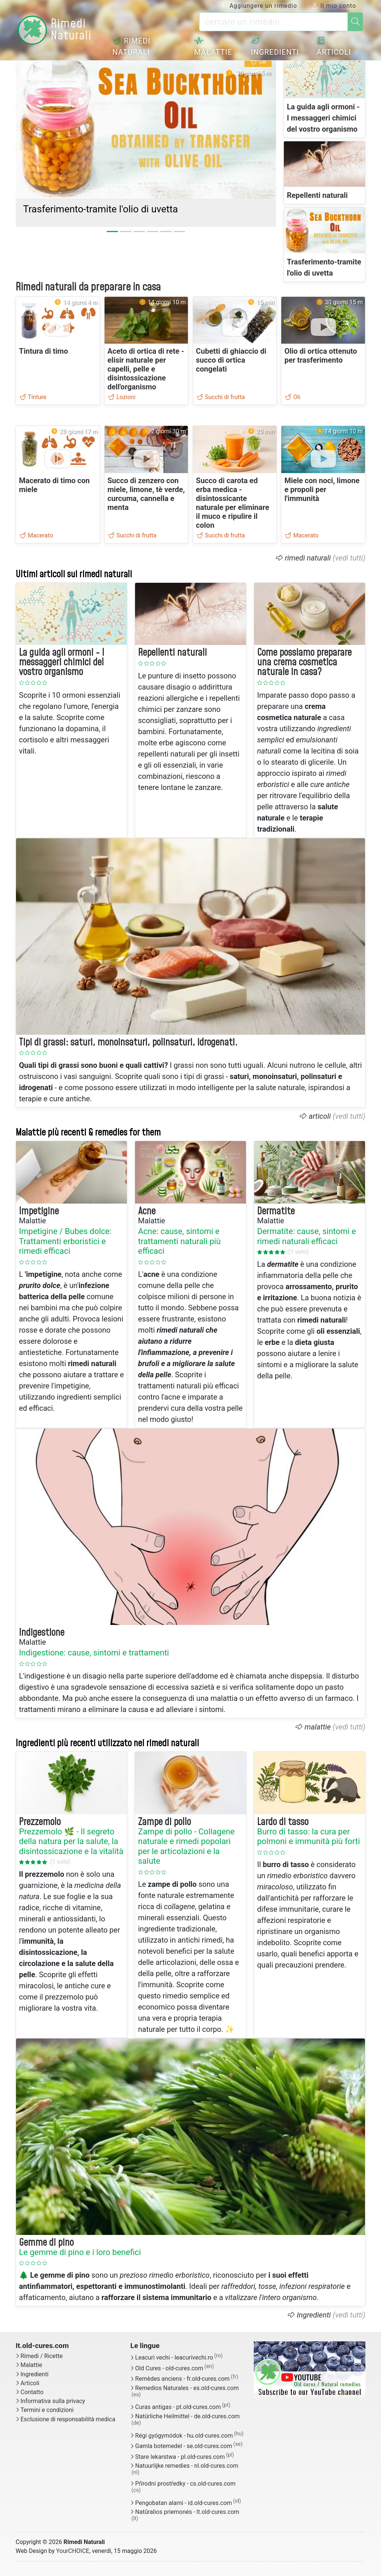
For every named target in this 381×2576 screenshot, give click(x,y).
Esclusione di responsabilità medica (67, 2419)
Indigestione (41, 1632)
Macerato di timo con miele (54, 485)
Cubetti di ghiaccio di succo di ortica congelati (231, 360)
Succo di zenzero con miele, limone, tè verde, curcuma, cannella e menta (146, 494)
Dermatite (276, 1211)
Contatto (32, 2392)
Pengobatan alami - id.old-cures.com (183, 2502)
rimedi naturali (308, 557)
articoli (320, 1116)
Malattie (217, 47)
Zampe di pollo (164, 1822)
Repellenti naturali (317, 195)
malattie (317, 1726)
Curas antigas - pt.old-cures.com (178, 2407)
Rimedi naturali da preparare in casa (88, 287)
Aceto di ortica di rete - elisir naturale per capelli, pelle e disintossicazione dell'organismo (146, 369)
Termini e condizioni (47, 2409)
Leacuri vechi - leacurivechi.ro (174, 2357)
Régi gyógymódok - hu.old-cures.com (184, 2435)
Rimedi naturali (137, 46)
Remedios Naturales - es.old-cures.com (186, 2388)
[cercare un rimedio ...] (273, 21)
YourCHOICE (72, 2550)
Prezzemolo (40, 1822)
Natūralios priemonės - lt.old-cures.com (187, 2511)
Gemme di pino (46, 2242)
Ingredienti (277, 47)
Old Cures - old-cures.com (169, 2368)
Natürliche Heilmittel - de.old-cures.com (187, 2416)
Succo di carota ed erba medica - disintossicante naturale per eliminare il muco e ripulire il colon (232, 503)
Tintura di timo (43, 351)
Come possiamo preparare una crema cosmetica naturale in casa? (304, 662)
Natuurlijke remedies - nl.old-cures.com (186, 2465)
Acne (147, 1211)
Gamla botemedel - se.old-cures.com (183, 2446)
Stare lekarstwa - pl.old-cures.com (180, 2456)
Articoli (335, 47)
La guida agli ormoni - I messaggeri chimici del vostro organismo (323, 118)
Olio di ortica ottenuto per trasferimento (320, 355)
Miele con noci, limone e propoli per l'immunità (321, 489)
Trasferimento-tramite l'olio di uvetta (100, 209)
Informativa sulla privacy (52, 2401)
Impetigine (39, 1211)
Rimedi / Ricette (41, 2356)
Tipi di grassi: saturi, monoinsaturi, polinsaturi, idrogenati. (128, 1042)
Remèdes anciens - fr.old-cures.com (182, 2379)
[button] (35, 129)
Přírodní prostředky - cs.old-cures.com (185, 2483)
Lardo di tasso (282, 1822)
